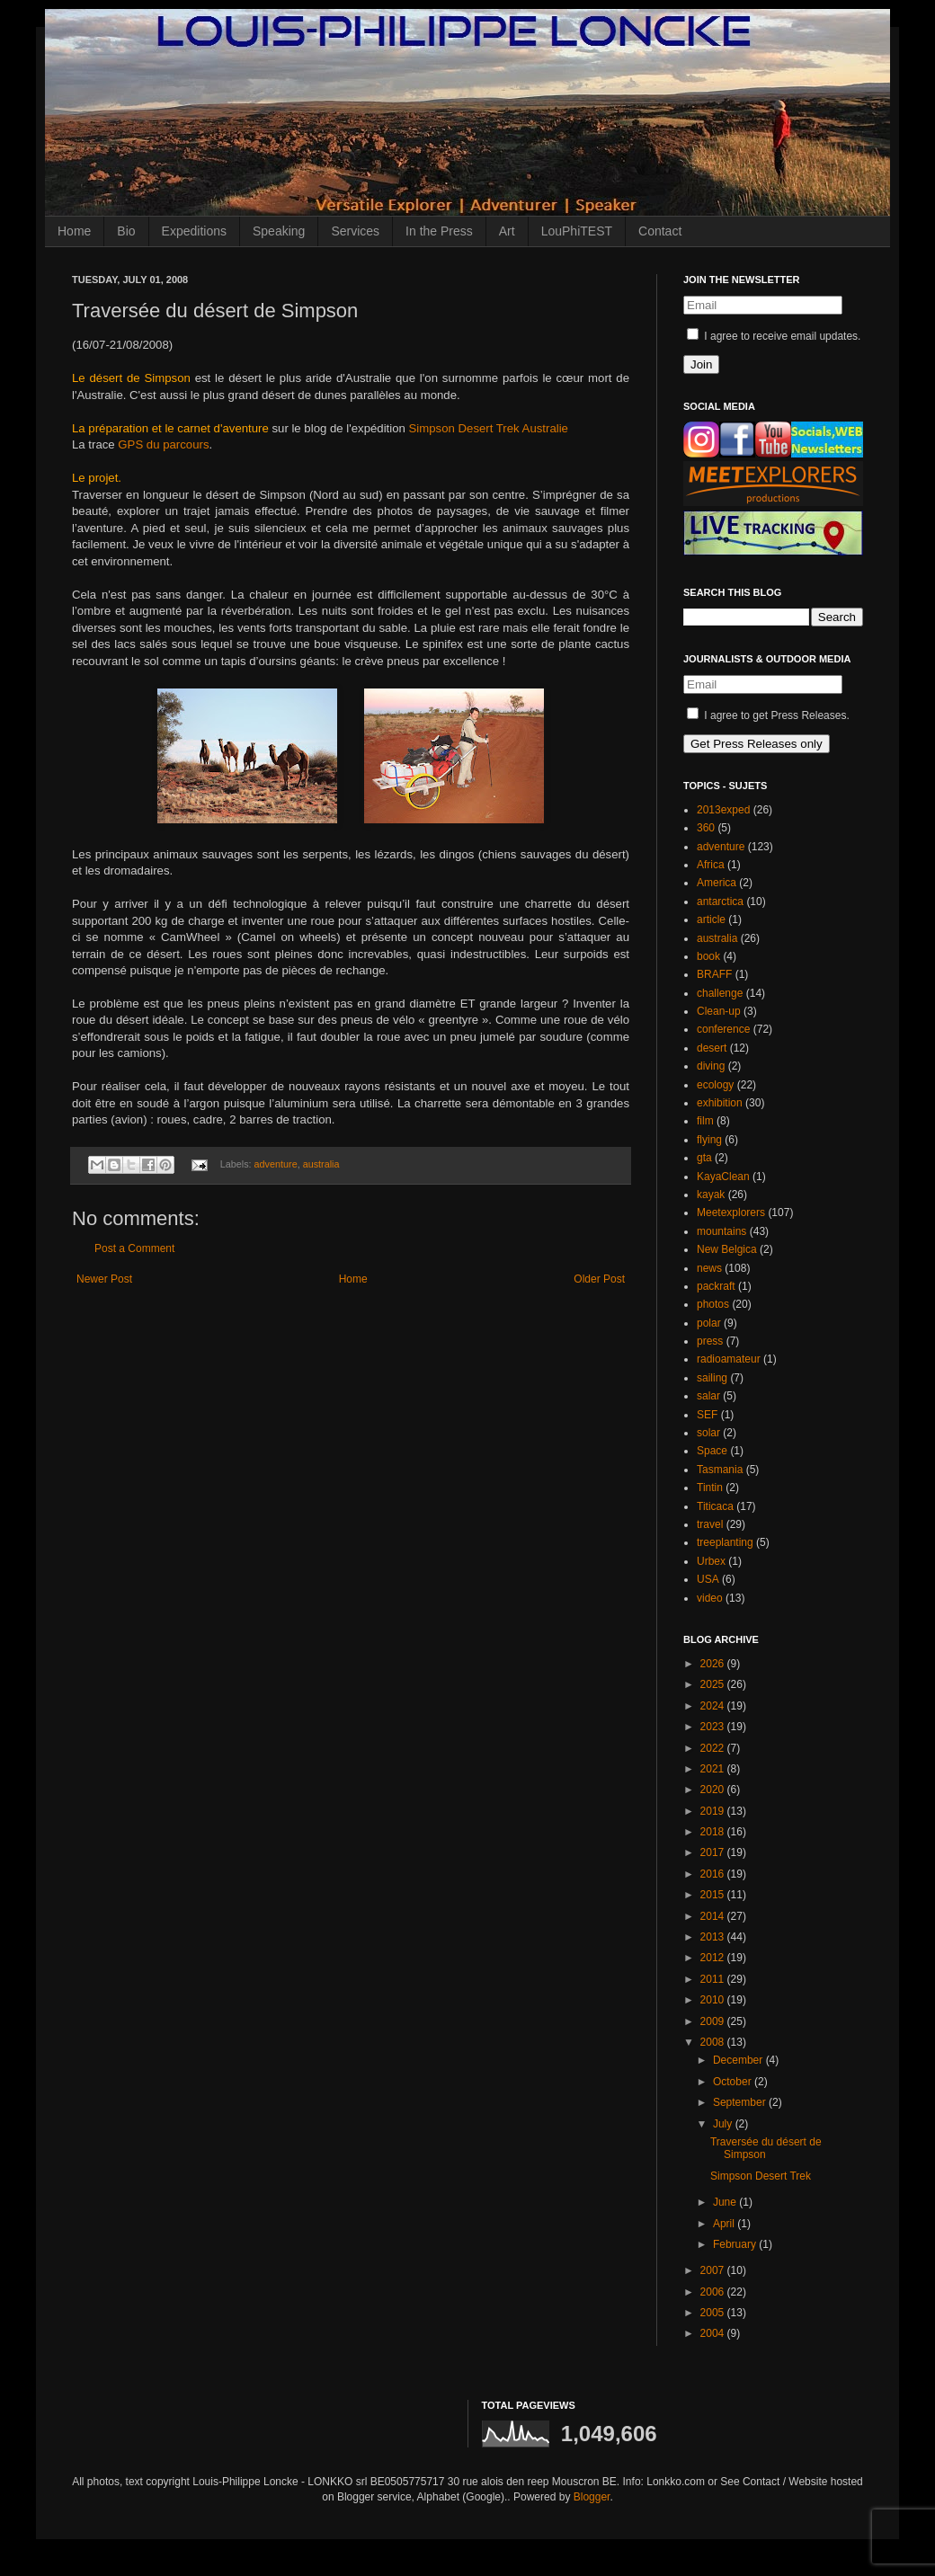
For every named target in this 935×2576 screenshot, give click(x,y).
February (736, 2244)
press (710, 1341)
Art (507, 231)
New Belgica (727, 1249)
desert (711, 1048)
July (724, 2124)
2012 (713, 1957)
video (710, 1598)
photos (713, 1304)
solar (708, 1432)
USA (708, 1579)
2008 (713, 2042)
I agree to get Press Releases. (768, 715)
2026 (713, 1663)
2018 (713, 1831)
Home (74, 231)
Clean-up (719, 1011)
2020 (713, 1789)
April (725, 2223)
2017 (713, 1852)
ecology (715, 1085)
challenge (720, 993)
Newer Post (104, 1279)
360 (706, 828)
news (709, 1268)
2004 (713, 2333)
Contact (659, 231)
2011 (713, 1979)
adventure (276, 1164)
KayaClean (723, 1176)
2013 (713, 1937)
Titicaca (715, 1506)
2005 (713, 2312)
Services (355, 231)
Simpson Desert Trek (760, 2176)
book (708, 956)
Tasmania (720, 1469)
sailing (712, 1378)
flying (709, 1139)
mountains (721, 1231)
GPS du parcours (163, 444)
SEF (707, 1414)
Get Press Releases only (756, 744)
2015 (713, 1894)
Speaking (279, 231)
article (711, 919)
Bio (126, 231)
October (733, 2081)
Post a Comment (134, 1248)
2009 (713, 2021)
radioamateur (729, 1359)
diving (711, 1066)
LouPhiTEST (576, 231)
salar (708, 1396)
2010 (713, 2000)
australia (321, 1164)
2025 (713, 1684)
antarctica (720, 901)
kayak (711, 1194)
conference (723, 1029)
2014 (713, 1916)
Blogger (592, 2497)
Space (712, 1450)
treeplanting (725, 1542)
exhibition (720, 1103)
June (726, 2202)
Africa (711, 864)
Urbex (711, 1561)
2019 (713, 1811)
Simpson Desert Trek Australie (488, 428)
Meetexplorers (731, 1212)
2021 (713, 1769)
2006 (713, 2292)
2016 (713, 1874)
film (705, 1121)
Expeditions (194, 231)
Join (701, 364)
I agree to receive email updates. (773, 336)
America (716, 882)
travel (710, 1524)
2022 (713, 1748)
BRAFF (714, 974)
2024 (713, 1706)
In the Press (439, 231)
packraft (716, 1286)
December (739, 2060)
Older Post (599, 1279)
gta (704, 1157)
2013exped (723, 810)
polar (709, 1323)
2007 (713, 2270)
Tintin (710, 1487)
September (741, 2102)
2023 (713, 1726)
